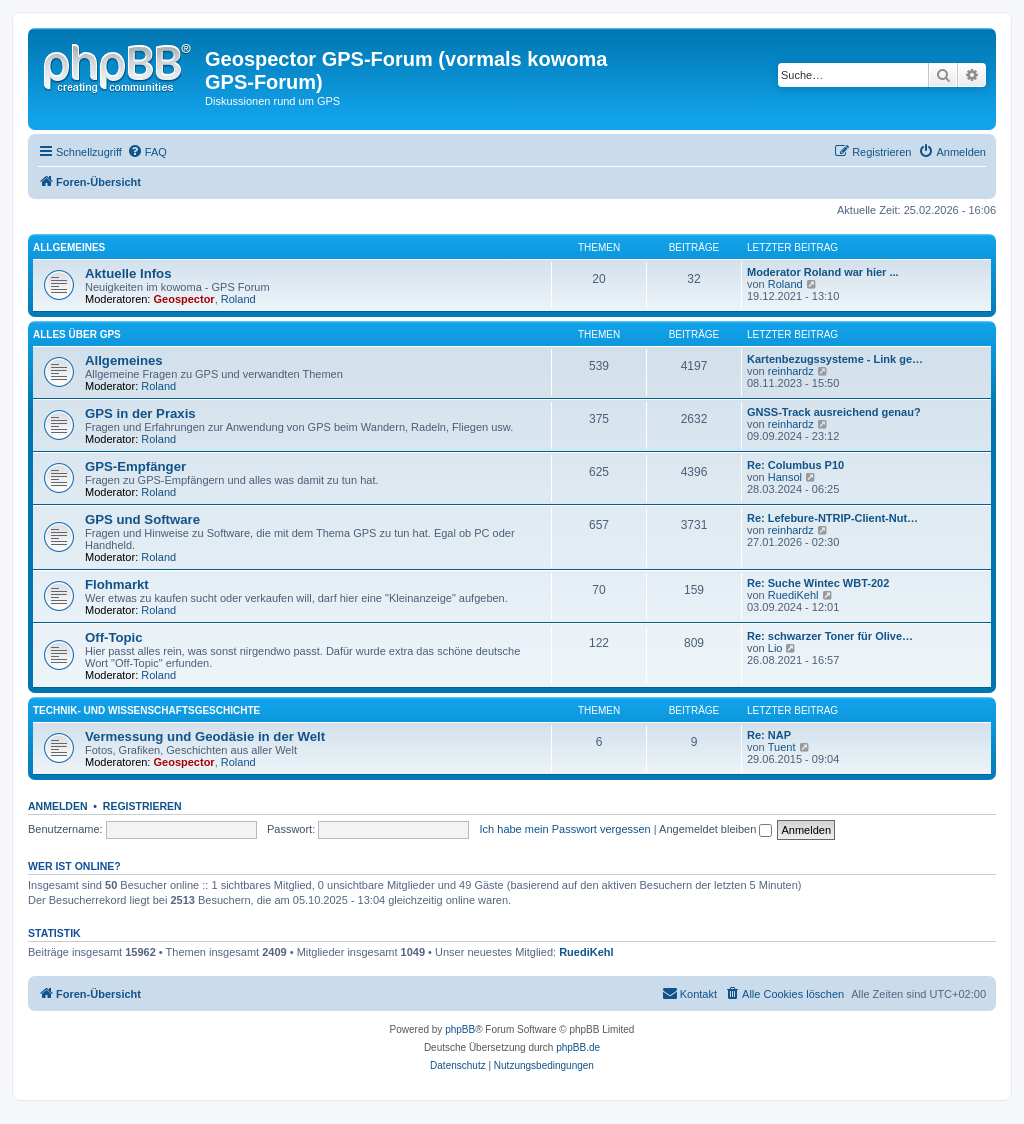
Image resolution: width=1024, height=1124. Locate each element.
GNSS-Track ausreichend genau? (834, 412)
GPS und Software (142, 519)
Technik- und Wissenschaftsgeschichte (146, 710)
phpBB (460, 1029)
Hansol (785, 477)
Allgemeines (69, 247)
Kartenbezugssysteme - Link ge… (835, 359)
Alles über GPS (77, 334)
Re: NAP (769, 735)
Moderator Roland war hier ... (823, 272)
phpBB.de (578, 1047)
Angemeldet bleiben (715, 829)
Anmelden (58, 806)
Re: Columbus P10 (795, 465)
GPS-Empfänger (135, 466)
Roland (238, 299)
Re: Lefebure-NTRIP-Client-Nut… (832, 518)
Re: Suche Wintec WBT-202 (818, 583)
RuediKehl (793, 595)
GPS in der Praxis (140, 413)
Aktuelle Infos (128, 273)
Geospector (184, 299)
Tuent (782, 747)
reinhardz (791, 371)
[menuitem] (147, 152)
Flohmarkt (117, 584)
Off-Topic (114, 637)
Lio (775, 648)
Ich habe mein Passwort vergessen (565, 829)
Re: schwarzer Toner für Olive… (830, 636)
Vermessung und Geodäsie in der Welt (205, 736)
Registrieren (142, 806)
